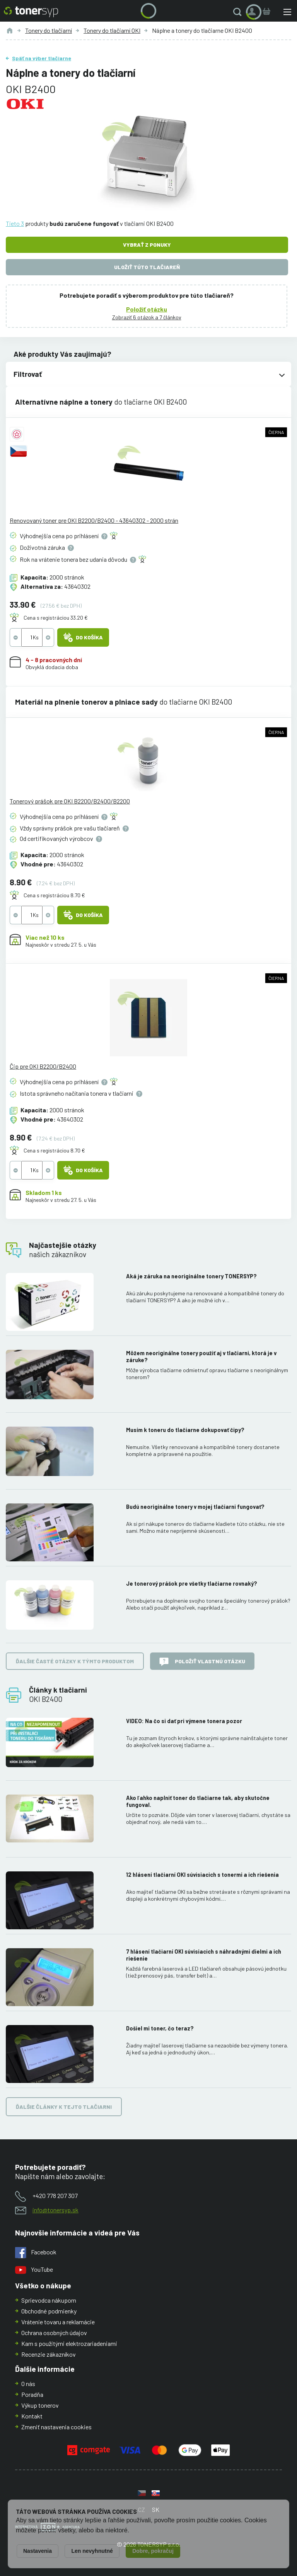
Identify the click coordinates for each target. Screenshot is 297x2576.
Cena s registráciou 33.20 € (56, 617)
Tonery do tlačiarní (48, 30)
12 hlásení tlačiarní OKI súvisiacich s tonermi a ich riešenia (202, 1874)
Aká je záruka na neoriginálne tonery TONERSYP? (191, 1276)
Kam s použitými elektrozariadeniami (69, 2343)
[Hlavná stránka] (31, 12)
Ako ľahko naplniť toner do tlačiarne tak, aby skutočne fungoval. (198, 1801)
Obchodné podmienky (49, 2311)
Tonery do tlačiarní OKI (112, 30)
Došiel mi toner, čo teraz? (160, 2028)
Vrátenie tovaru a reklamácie (58, 2321)
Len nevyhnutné (92, 2551)
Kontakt (32, 2416)
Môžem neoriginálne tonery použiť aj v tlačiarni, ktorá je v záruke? (201, 1356)
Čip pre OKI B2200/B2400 (43, 1066)
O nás (28, 2383)
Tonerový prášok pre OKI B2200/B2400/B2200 (70, 800)
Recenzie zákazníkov (48, 2354)
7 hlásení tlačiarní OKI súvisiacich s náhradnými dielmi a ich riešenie (203, 1955)
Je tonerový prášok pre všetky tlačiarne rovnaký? (191, 1583)
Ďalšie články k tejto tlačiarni (64, 2106)
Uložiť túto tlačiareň (147, 267)
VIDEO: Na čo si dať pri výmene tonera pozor (184, 1721)
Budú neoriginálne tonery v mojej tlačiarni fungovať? (195, 1506)
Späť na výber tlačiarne (41, 58)
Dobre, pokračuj (153, 2551)
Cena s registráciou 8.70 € (54, 895)
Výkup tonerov (40, 2405)
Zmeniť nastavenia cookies (56, 2426)
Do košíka (83, 637)
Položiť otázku (146, 309)
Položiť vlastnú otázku (202, 1662)
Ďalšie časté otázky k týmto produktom (75, 1661)
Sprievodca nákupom (48, 2300)
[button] (239, 12)
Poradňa (32, 2394)
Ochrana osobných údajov (54, 2332)
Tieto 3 (15, 223)
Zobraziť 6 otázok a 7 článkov (146, 317)
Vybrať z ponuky (147, 245)
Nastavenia (37, 2551)
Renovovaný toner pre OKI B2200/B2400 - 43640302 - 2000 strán (94, 520)
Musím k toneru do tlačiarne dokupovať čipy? (185, 1430)
